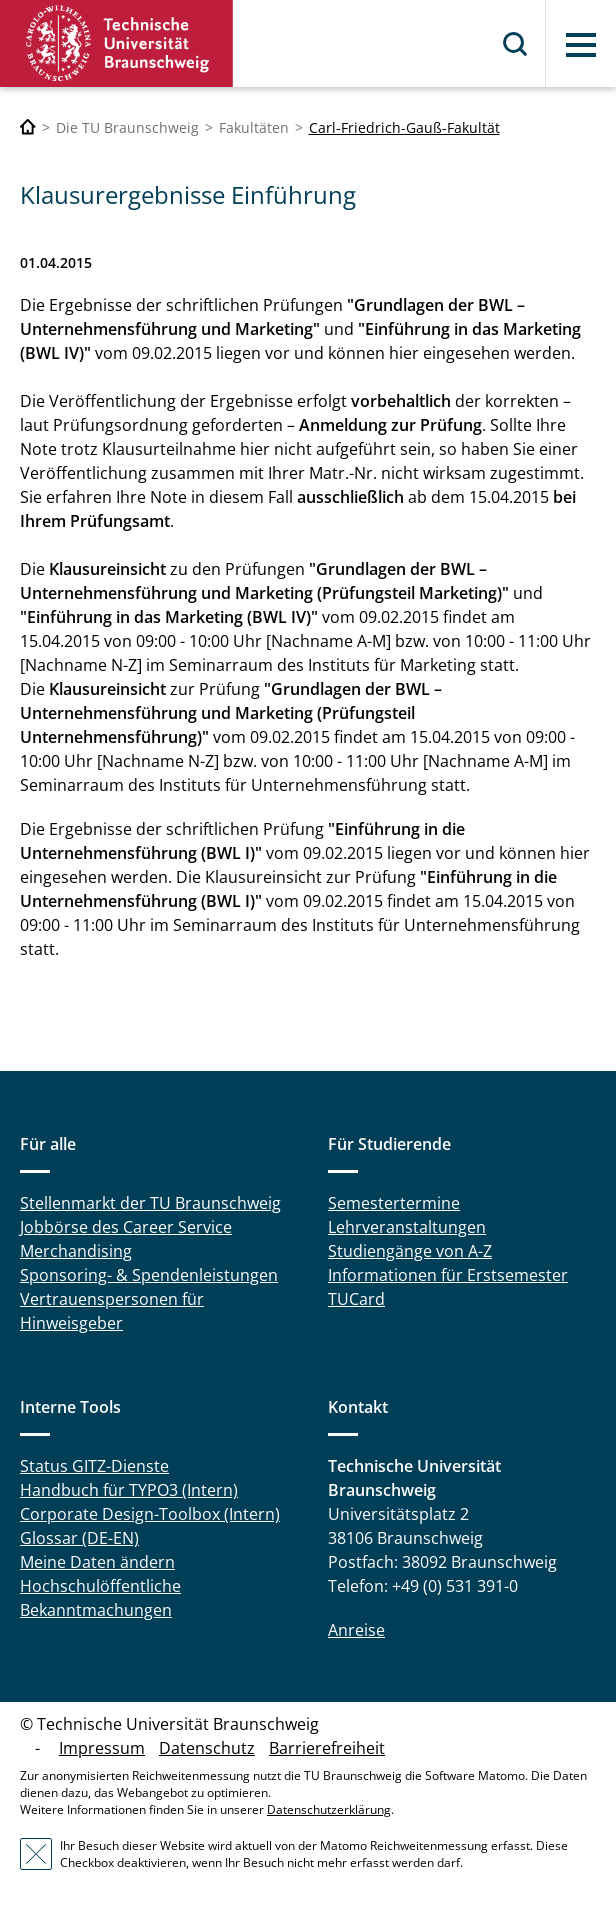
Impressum (102, 1748)
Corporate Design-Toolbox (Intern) (150, 1514)
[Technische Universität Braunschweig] (28, 127)
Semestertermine (394, 1203)
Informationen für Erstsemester (448, 1275)
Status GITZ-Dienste (94, 1466)
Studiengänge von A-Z (410, 1251)
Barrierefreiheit (327, 1748)
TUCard (356, 1299)
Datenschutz (207, 1748)
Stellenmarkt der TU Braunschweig (150, 1203)
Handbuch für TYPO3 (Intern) (129, 1490)
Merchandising (76, 1251)
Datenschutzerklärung (329, 1809)
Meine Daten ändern (97, 1562)
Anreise (356, 1630)
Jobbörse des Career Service (126, 1227)
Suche (516, 44)
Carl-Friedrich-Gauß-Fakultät (404, 127)
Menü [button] (581, 45)
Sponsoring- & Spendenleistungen (149, 1275)
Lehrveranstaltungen (407, 1227)
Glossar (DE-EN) (79, 1538)
